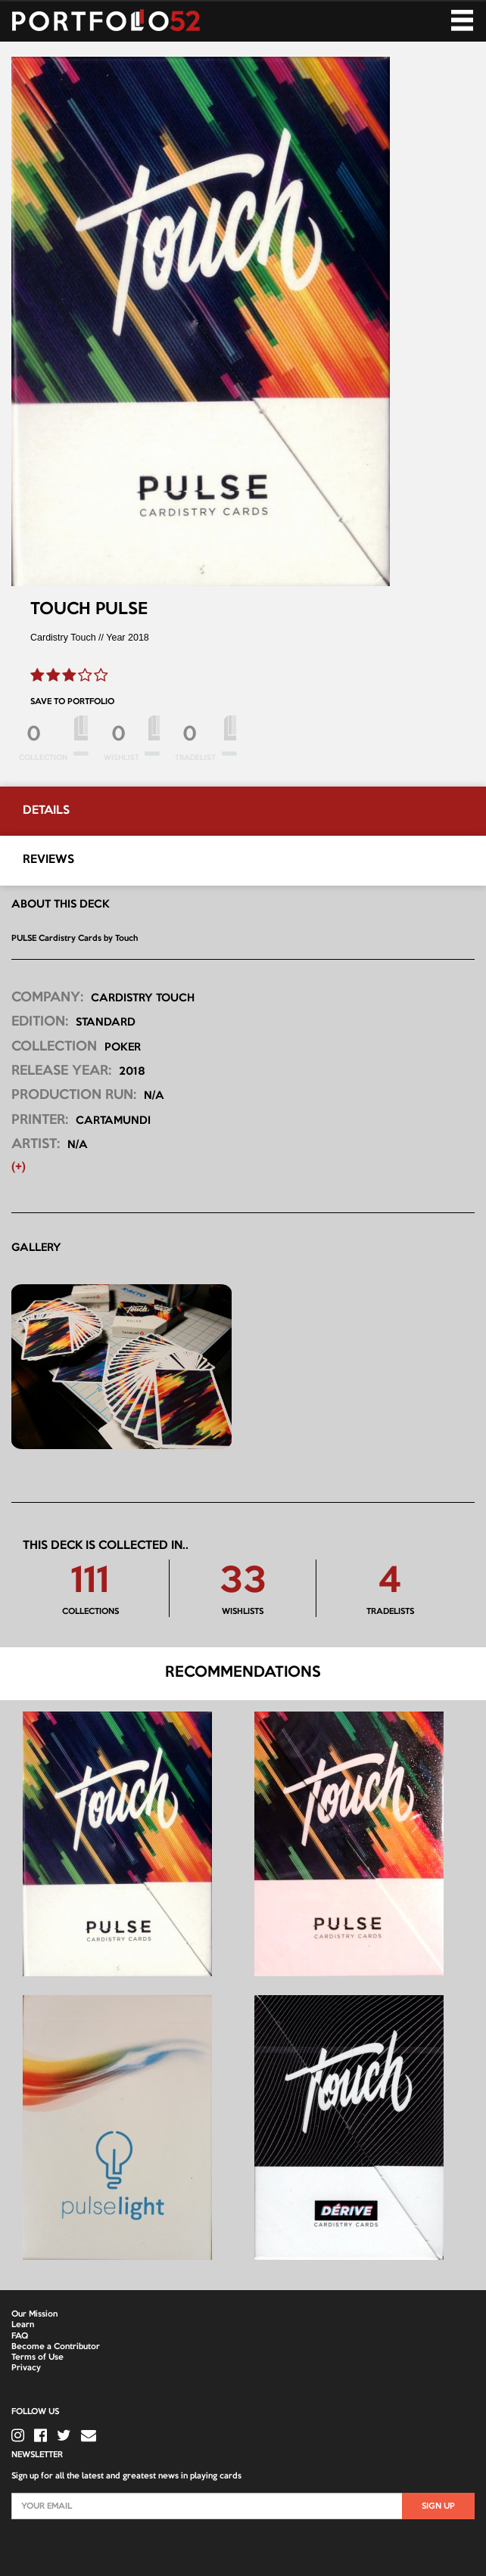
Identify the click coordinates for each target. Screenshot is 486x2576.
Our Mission (34, 2314)
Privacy (26, 2368)
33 (243, 1582)
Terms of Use (37, 2357)
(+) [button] (18, 1167)
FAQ (19, 2336)
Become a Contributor (55, 2347)
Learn (22, 2325)
